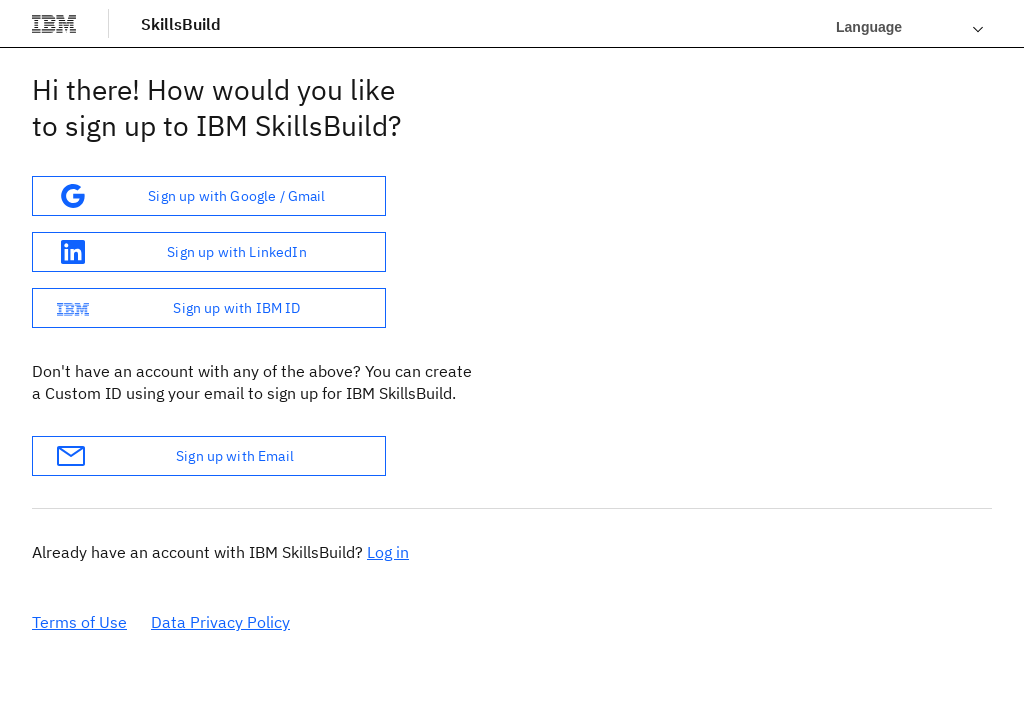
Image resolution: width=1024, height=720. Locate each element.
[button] (209, 196)
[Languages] (909, 27)
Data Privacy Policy (220, 622)
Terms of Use (79, 622)
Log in (388, 552)
